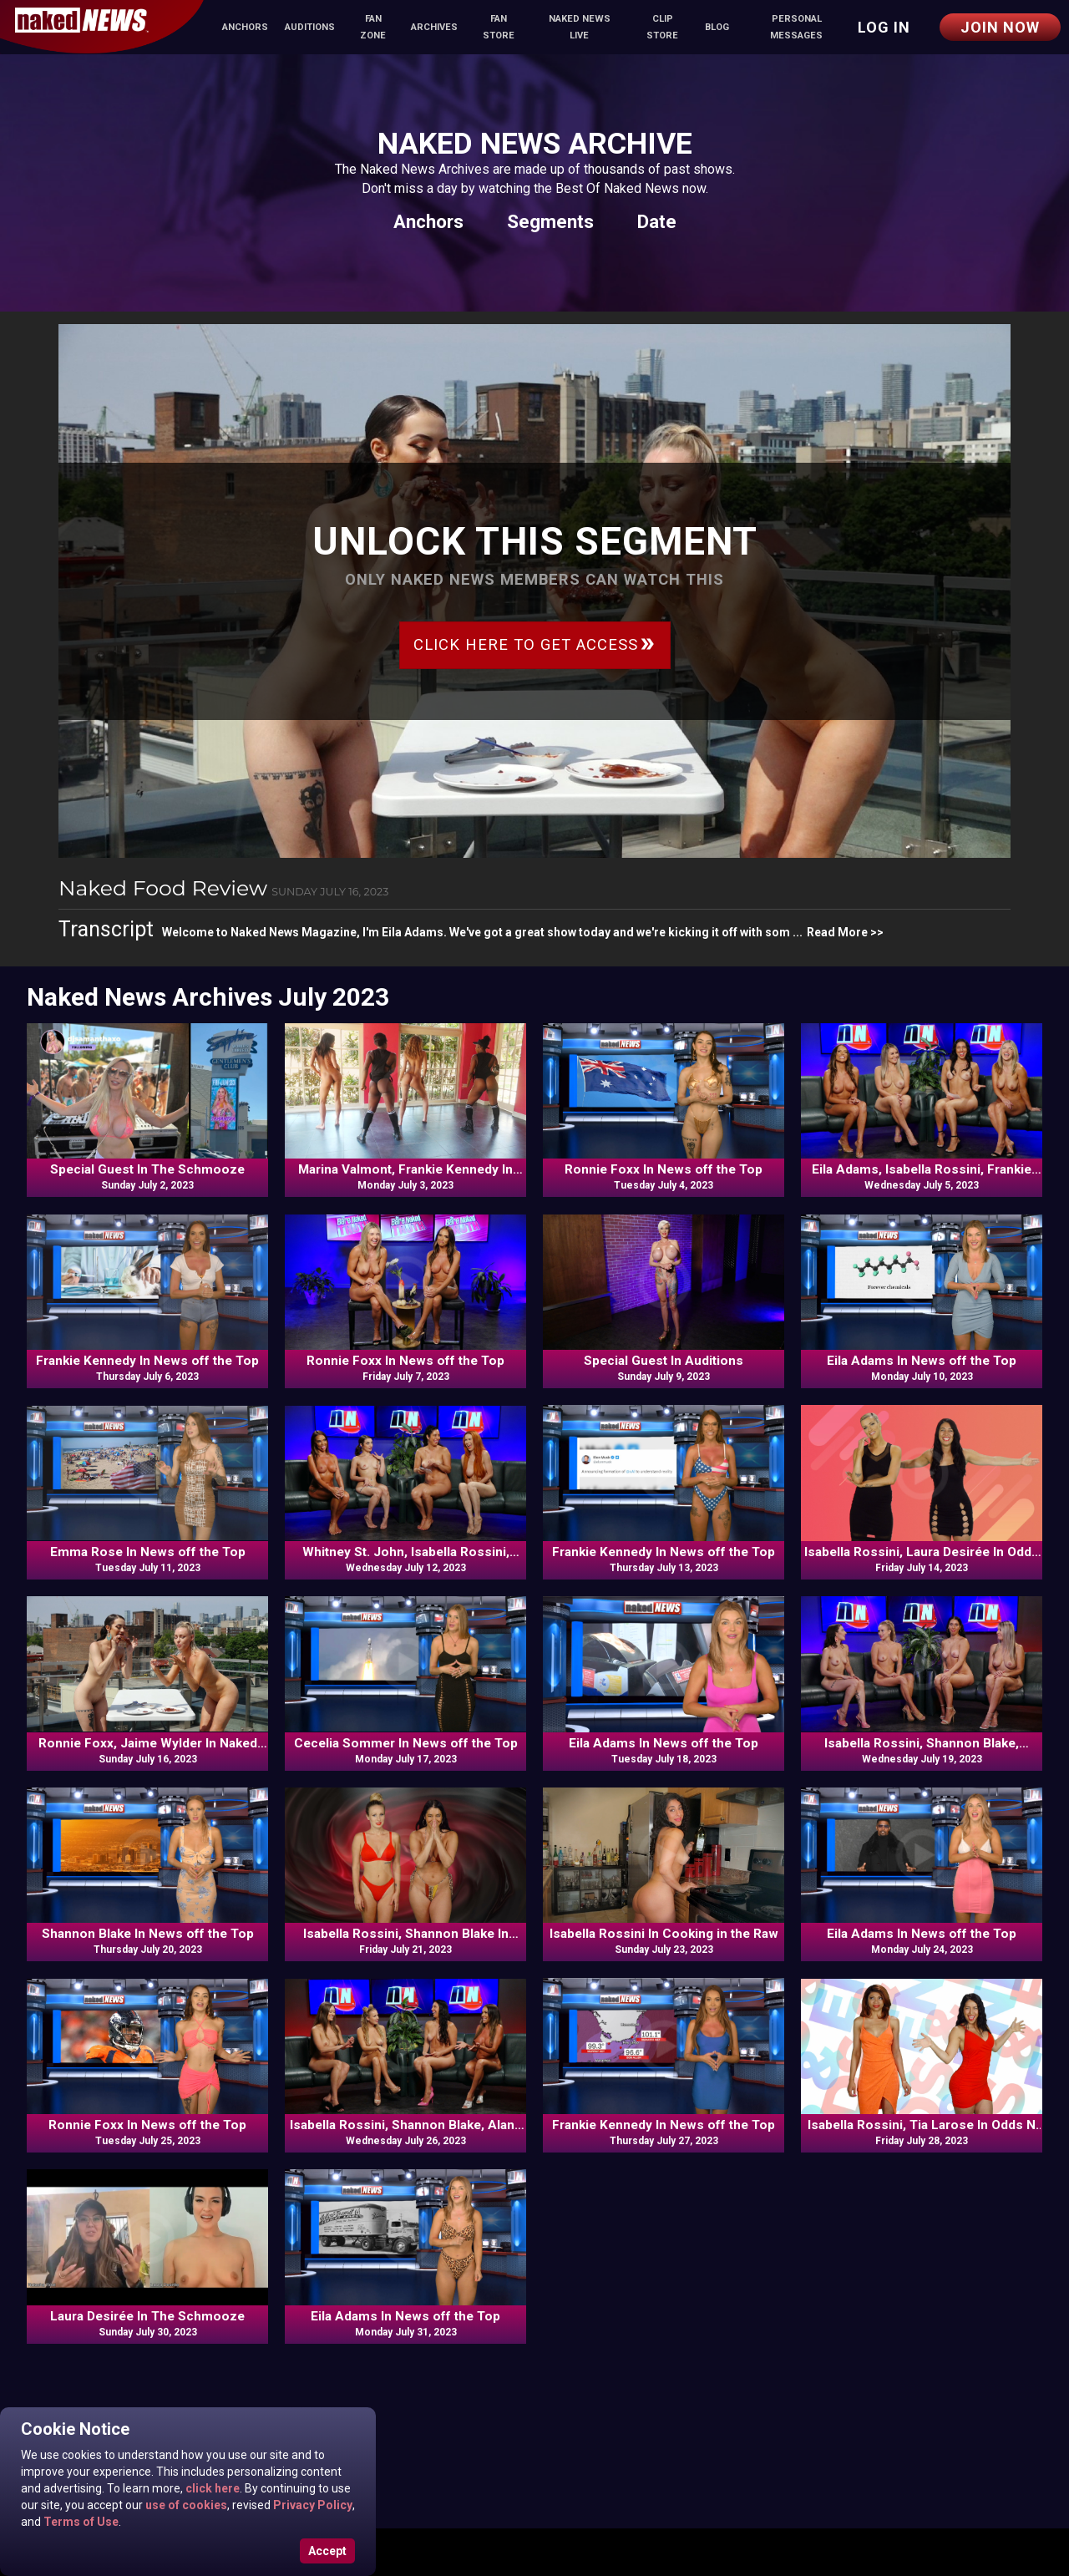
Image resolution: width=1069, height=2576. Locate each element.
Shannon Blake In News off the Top (148, 1933)
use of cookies (185, 2505)
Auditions (310, 27)
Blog (717, 27)
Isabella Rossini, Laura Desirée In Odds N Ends (921, 1552)
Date (656, 221)
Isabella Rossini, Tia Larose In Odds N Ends (922, 2125)
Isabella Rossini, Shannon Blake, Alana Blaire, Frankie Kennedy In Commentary (405, 2125)
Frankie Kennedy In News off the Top (147, 1360)
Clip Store (662, 27)
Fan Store (498, 27)
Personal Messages (796, 27)
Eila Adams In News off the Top (921, 1360)
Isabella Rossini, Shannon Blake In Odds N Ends (406, 1934)
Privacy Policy (311, 2505)
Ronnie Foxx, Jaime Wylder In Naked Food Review (147, 1744)
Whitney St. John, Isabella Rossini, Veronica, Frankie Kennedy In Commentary (405, 1552)
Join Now (1000, 27)
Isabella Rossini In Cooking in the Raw (664, 1933)
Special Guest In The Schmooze (147, 1169)
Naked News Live (579, 27)
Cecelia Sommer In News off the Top (406, 1743)
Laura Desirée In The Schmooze (147, 2316)
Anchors (245, 27)
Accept (327, 2551)
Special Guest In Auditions (663, 1360)
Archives (434, 27)
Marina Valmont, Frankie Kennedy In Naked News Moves (405, 1170)
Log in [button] (884, 27)
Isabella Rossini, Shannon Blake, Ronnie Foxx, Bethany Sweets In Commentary (921, 1744)
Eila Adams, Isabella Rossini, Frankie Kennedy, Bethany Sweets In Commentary (921, 1170)
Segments (550, 221)
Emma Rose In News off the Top (148, 1551)
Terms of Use (80, 2521)
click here (211, 2488)
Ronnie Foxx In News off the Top (663, 1169)
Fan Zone (373, 27)
